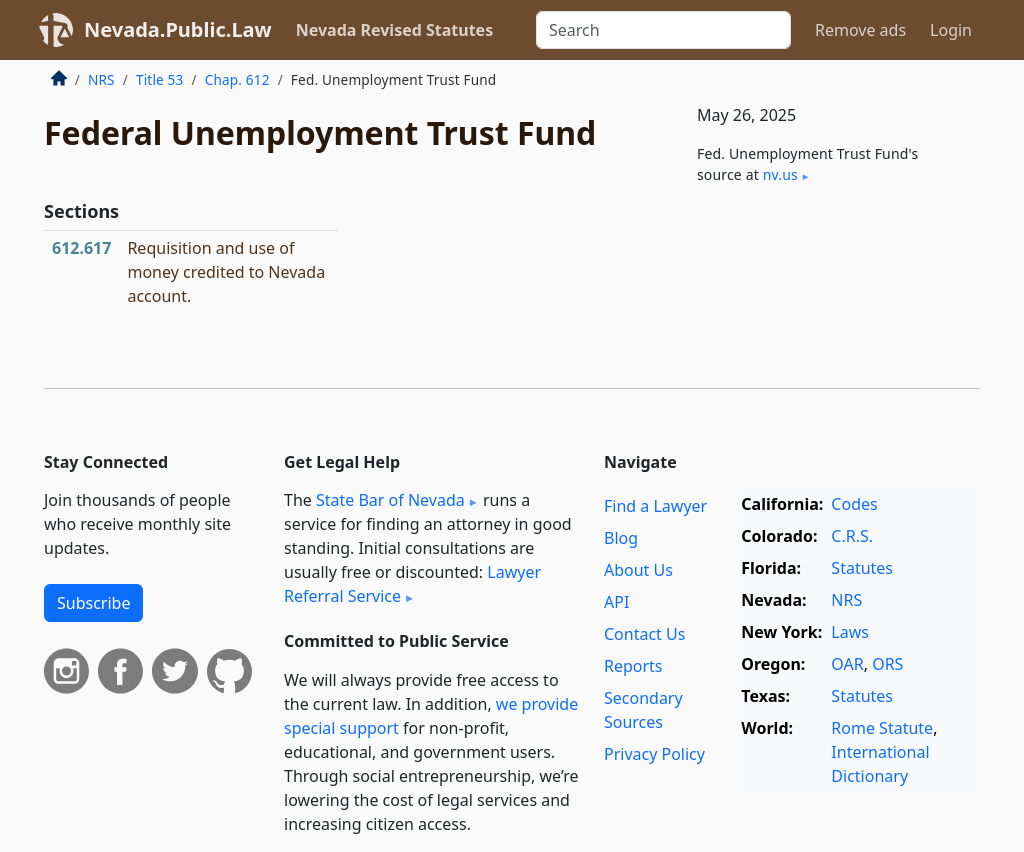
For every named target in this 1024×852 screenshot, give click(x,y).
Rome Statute (882, 728)
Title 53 (160, 79)
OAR (847, 664)
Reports (633, 666)
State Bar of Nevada (390, 500)
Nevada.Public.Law (178, 29)
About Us (638, 570)
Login (951, 30)
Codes (854, 504)
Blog (621, 538)
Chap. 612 (237, 79)
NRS (101, 79)
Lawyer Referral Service (412, 584)
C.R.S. (852, 536)
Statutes (862, 568)
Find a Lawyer (655, 506)
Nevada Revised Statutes (395, 30)
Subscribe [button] (93, 603)
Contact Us (644, 634)
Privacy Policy (654, 754)
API (616, 602)
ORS (887, 664)
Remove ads (860, 30)
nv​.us (780, 174)
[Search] (663, 30)
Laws (850, 632)
